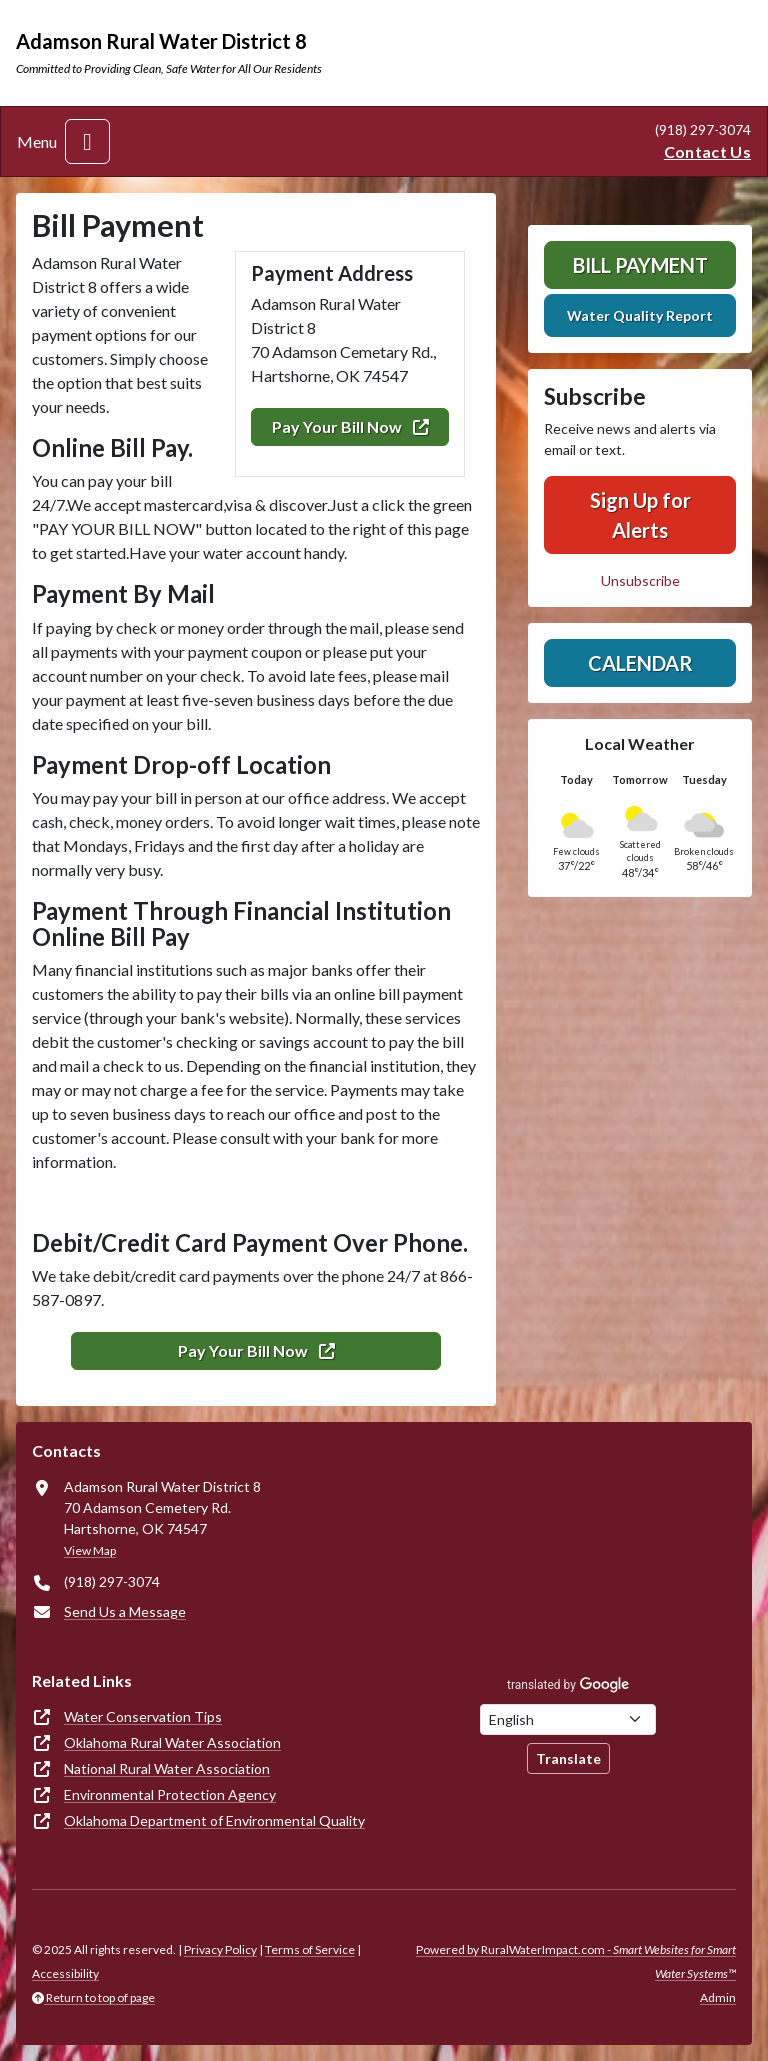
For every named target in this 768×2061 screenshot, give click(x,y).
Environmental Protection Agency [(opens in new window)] (170, 1794)
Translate (568, 1758)
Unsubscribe (640, 580)
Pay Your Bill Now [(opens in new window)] (350, 426)
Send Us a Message (125, 1611)
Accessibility (65, 1973)
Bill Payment (640, 265)
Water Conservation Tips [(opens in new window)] (143, 1716)
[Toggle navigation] (87, 141)
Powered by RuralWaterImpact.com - (576, 1961)
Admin (718, 1997)
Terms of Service (310, 1949)
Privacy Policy (220, 1949)
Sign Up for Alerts (640, 515)
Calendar (640, 663)
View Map (90, 1550)
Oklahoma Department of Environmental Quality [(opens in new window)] (214, 1820)
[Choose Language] (568, 1719)
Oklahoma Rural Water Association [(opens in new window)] (172, 1742)
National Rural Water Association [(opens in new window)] (167, 1768)
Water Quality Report (640, 315)
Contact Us (707, 151)
